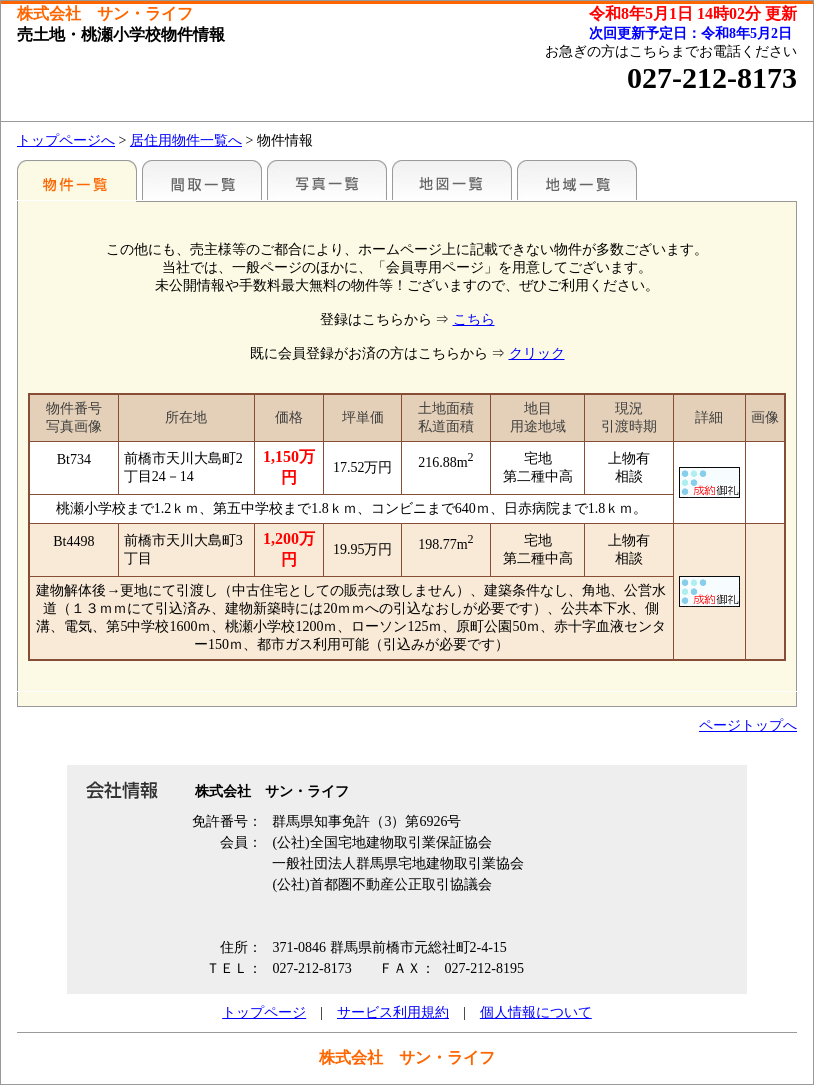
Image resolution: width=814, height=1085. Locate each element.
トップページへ (66, 140)
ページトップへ (748, 725)
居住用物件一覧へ (186, 140)
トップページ (264, 1012)
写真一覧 (327, 180)
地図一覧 (452, 180)
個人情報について (536, 1012)
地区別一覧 (77, 180)
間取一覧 (202, 180)
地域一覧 (577, 180)
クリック (537, 353)
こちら (474, 319)
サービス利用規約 (393, 1012)
